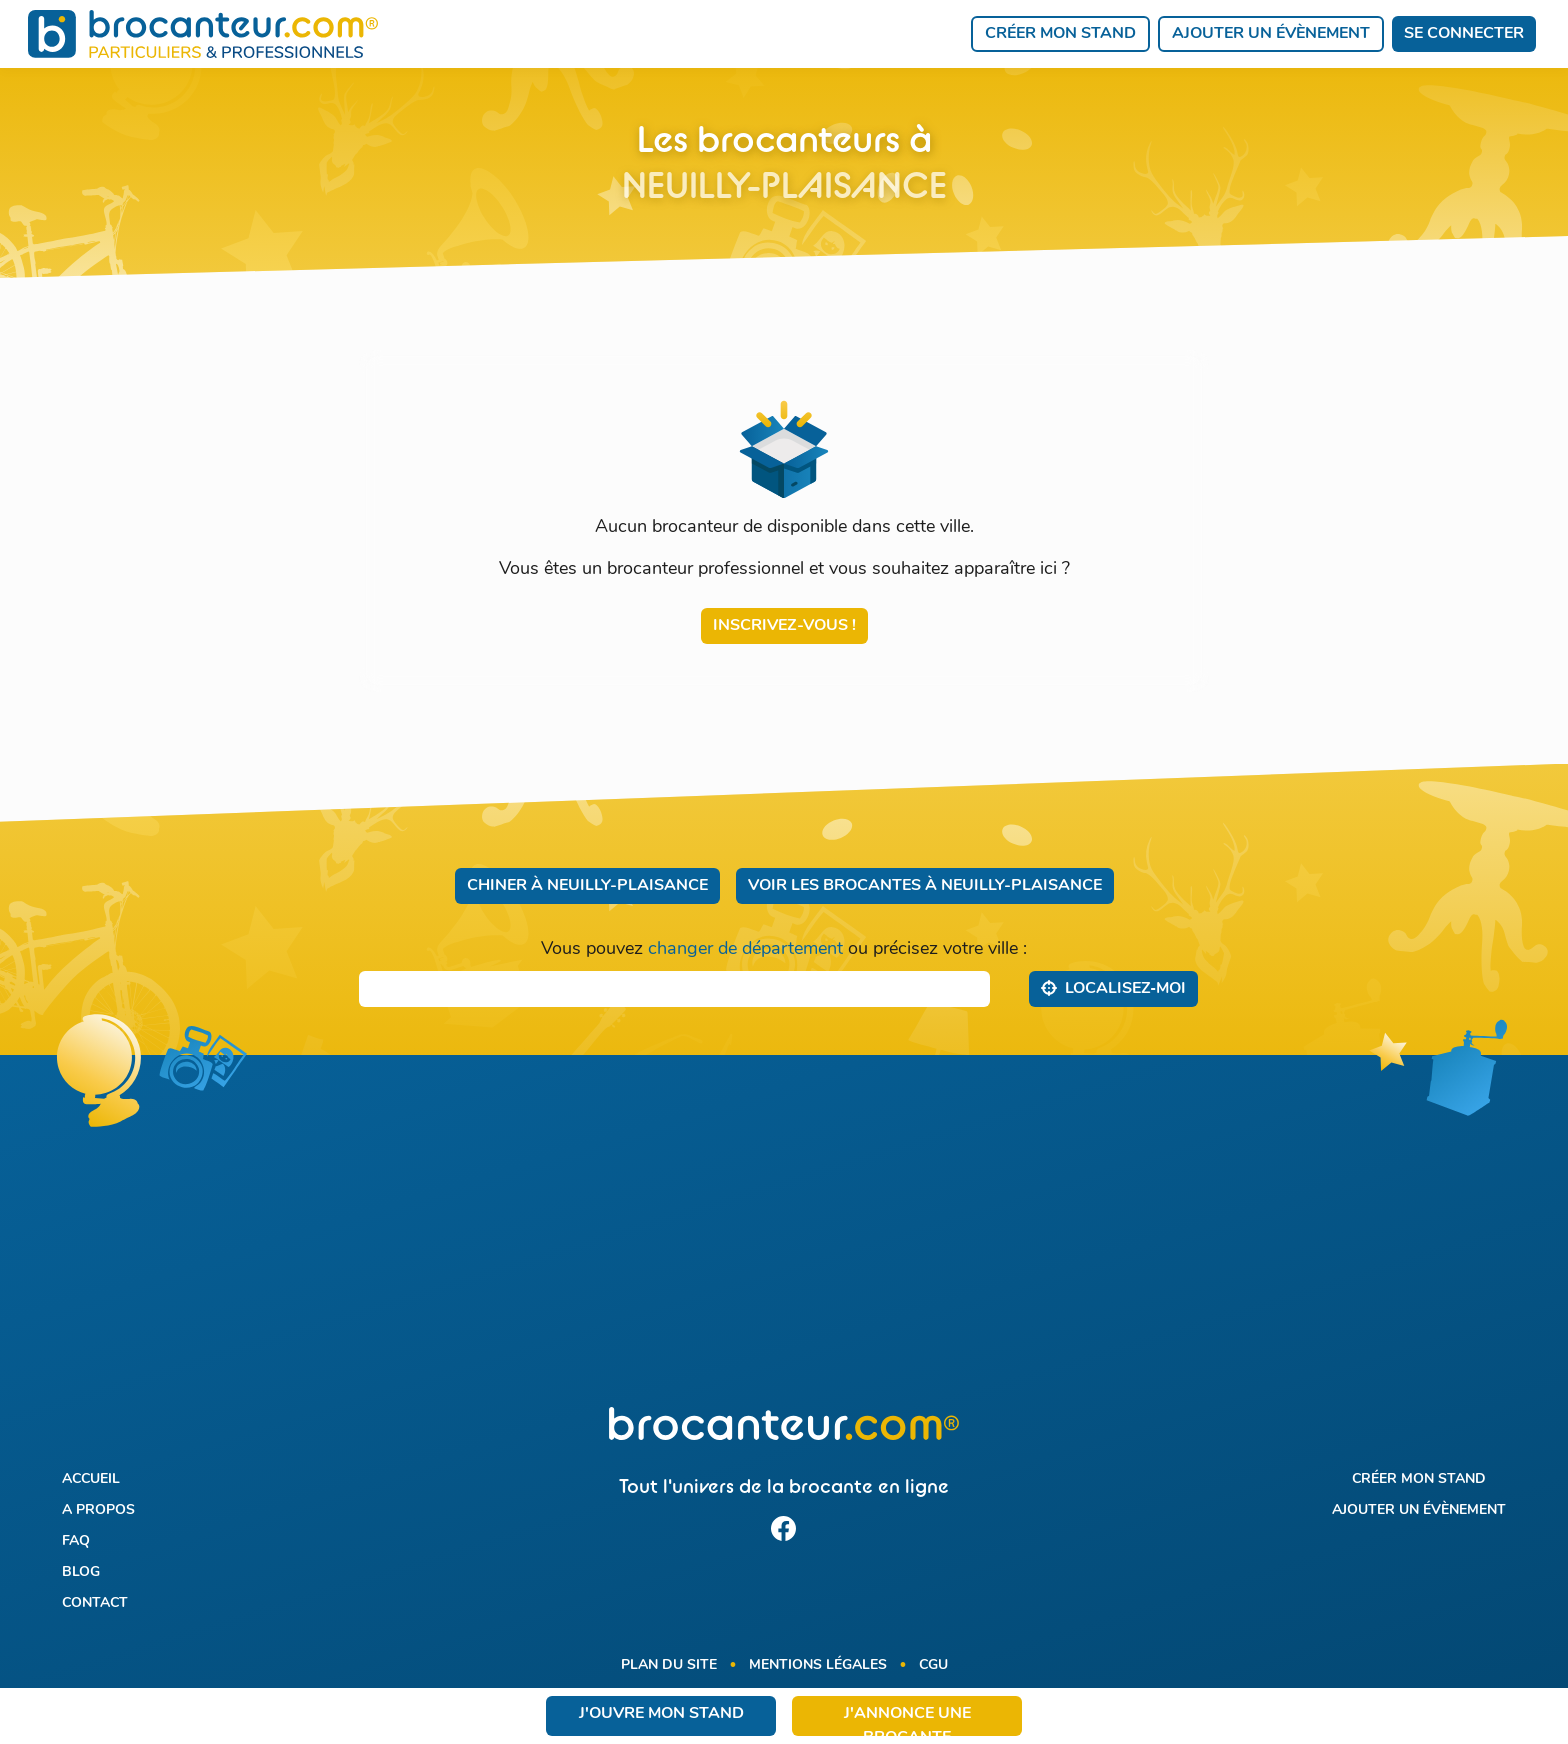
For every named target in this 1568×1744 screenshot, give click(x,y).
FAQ (76, 1541)
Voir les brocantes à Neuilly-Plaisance (925, 886)
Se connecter (1464, 34)
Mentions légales (818, 1665)
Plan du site (669, 1665)
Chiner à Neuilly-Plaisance (587, 886)
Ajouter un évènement (1271, 34)
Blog (81, 1572)
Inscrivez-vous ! (784, 626)
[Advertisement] (783, 1243)
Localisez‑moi (1113, 988)
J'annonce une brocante (907, 1721)
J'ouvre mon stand (661, 1714)
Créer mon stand (1060, 34)
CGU (933, 1665)
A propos (98, 1510)
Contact (95, 1603)
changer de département (745, 949)
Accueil (91, 1479)
